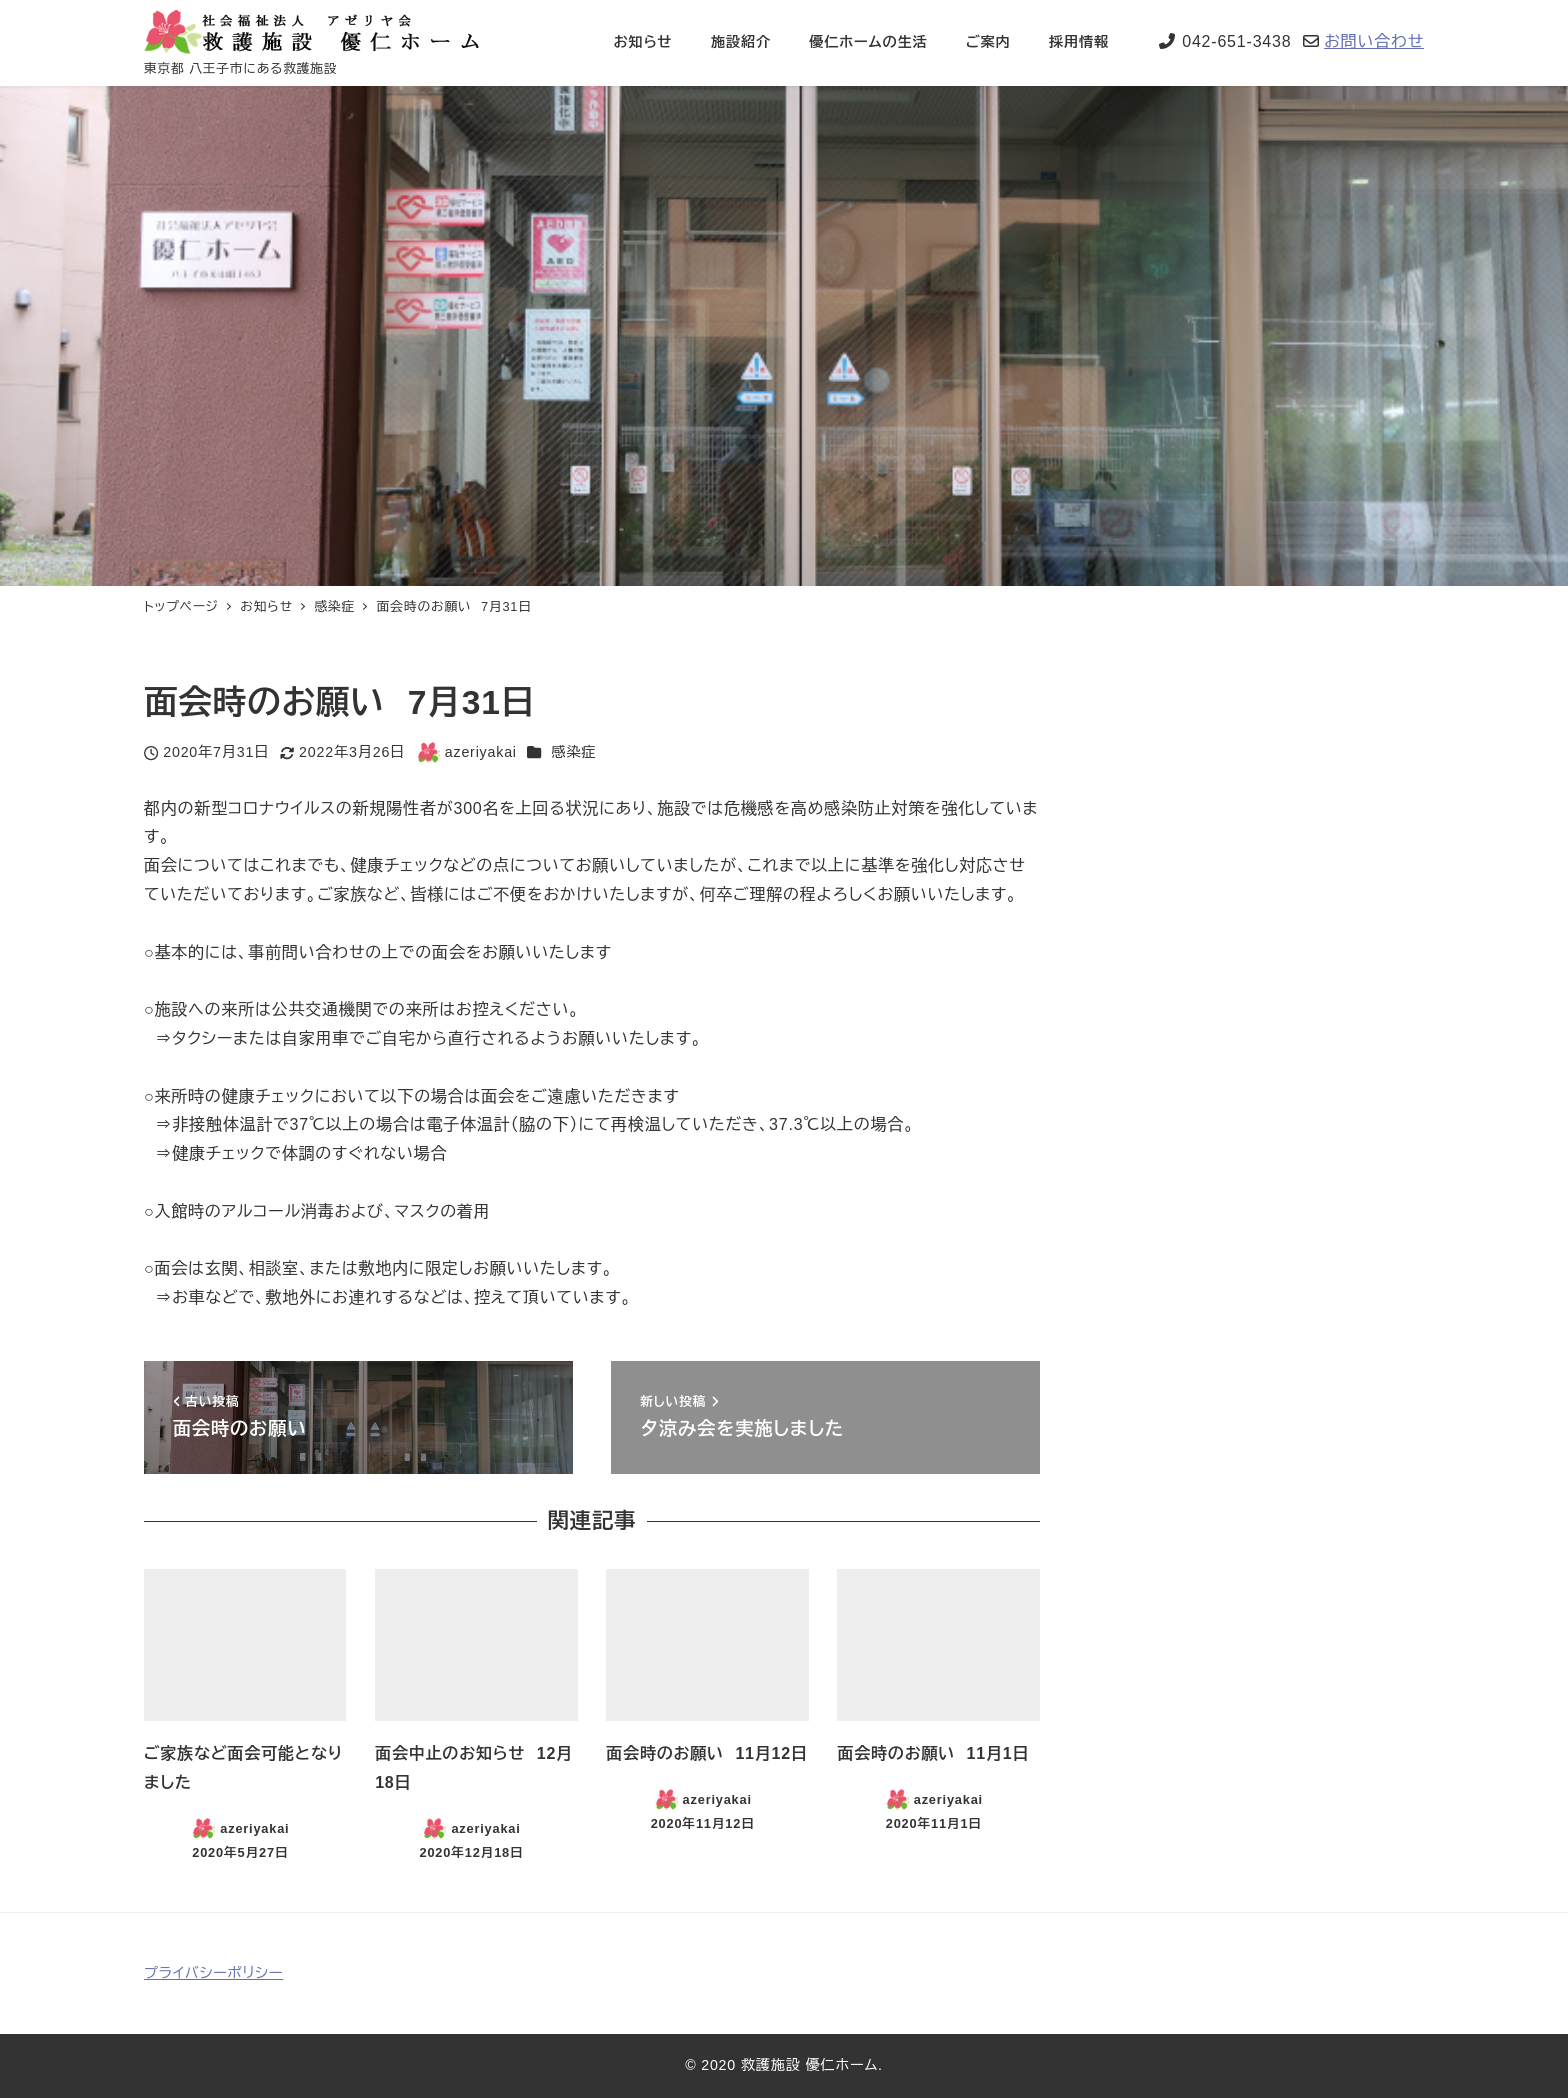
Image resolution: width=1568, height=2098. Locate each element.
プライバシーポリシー (213, 1973)
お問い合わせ (1374, 41)
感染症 (573, 752)
